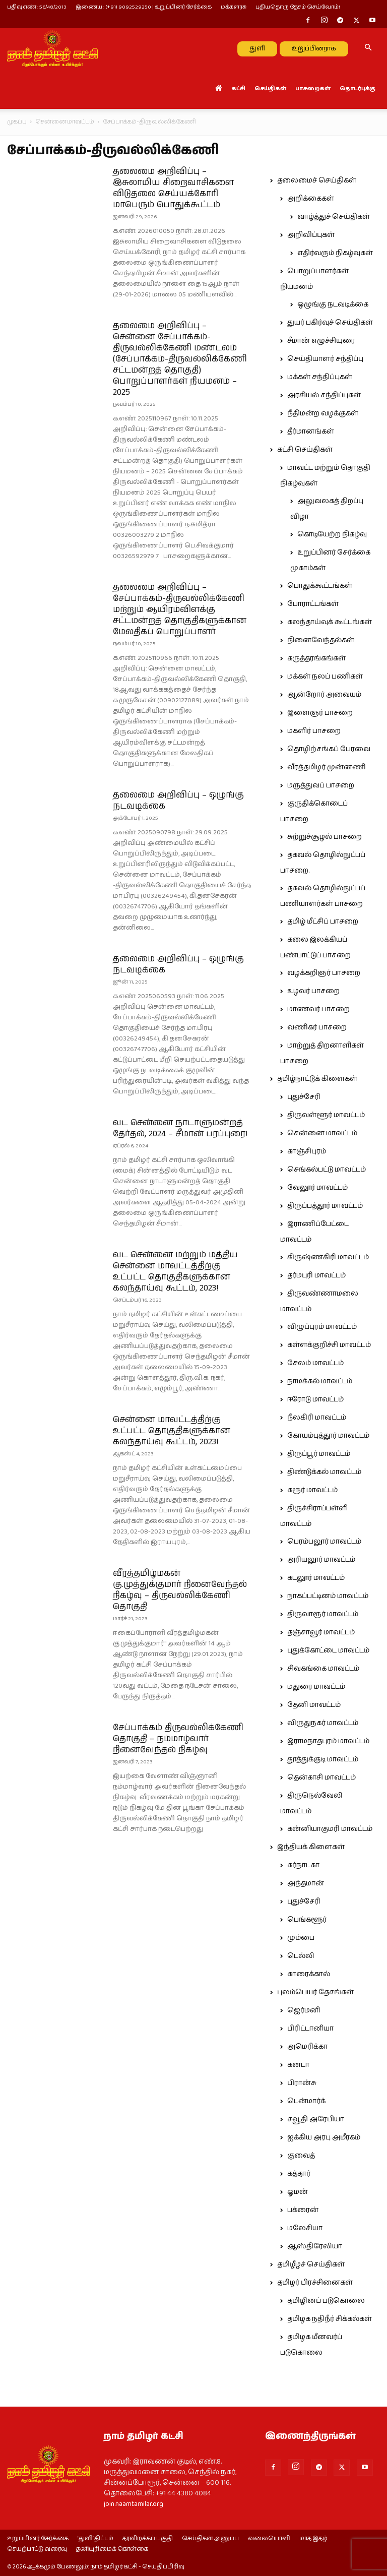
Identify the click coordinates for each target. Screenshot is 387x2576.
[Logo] (52, 48)
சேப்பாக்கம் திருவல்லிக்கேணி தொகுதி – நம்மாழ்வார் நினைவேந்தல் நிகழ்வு (178, 1739)
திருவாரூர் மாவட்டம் (322, 1614)
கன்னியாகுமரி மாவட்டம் (329, 1828)
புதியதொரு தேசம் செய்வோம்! (297, 7)
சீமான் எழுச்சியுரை (321, 340)
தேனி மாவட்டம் (314, 1704)
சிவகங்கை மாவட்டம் (323, 1668)
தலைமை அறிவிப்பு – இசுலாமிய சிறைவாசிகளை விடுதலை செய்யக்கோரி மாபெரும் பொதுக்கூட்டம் (173, 188)
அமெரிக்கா (307, 2046)
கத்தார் (298, 2173)
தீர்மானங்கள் (310, 431)
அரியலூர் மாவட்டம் (321, 1559)
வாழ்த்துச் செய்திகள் (333, 216)
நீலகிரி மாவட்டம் (316, 1417)
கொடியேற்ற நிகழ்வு (332, 534)
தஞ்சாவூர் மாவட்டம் (321, 1632)
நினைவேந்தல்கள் (320, 640)
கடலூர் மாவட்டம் (316, 1577)
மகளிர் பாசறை (314, 731)
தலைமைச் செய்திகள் (316, 180)
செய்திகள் (270, 88)
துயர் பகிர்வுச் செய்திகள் (330, 322)
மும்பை (300, 1937)
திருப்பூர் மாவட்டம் (318, 1453)
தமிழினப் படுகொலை (326, 2300)
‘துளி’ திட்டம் (95, 2538)
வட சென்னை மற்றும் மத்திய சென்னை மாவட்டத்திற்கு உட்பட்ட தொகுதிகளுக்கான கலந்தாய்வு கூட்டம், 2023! (175, 1271)
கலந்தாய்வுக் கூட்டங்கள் (329, 622)
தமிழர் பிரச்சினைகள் (315, 2282)
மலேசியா (304, 2228)
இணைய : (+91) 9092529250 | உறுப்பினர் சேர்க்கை (144, 7)
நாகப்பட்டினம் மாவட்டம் (327, 1596)
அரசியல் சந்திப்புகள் (324, 395)
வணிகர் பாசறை (317, 1027)
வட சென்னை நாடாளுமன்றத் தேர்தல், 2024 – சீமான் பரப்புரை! (180, 1128)
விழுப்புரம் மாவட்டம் (322, 1326)
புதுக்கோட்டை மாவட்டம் (328, 1650)
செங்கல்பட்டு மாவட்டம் (326, 1169)
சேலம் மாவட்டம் (315, 1363)
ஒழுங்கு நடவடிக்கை (332, 304)
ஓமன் (297, 2191)
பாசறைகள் (313, 88)
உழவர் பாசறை (313, 991)
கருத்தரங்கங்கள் (316, 658)
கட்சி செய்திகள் (305, 449)
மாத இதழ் (313, 2538)
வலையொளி (269, 2538)
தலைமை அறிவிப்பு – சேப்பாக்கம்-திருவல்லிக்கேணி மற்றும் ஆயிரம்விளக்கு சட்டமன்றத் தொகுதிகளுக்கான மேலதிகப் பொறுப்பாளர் (179, 609)
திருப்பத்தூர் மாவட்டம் (325, 1205)
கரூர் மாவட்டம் (312, 1490)
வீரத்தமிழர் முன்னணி (326, 767)
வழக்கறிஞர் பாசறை (323, 972)
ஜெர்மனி (303, 2010)
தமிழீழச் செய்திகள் (311, 2264)
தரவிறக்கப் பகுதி (147, 2538)
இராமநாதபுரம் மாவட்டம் (328, 1741)
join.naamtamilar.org (133, 2503)
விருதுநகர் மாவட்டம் (322, 1723)
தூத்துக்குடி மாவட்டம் (322, 1759)
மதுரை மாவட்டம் (316, 1686)
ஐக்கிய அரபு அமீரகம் (323, 2137)
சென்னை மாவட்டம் (64, 122)
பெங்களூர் (307, 1919)
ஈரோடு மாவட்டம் (315, 1399)
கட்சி (238, 88)
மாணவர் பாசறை (318, 1009)
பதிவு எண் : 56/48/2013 (37, 7)
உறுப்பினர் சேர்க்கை (38, 2538)
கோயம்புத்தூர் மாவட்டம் (328, 1435)
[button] (368, 48)
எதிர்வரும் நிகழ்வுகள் (335, 253)
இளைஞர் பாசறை (320, 712)
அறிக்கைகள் (310, 198)
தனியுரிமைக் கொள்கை (112, 2549)
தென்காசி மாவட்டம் (321, 1777)
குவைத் (301, 2155)
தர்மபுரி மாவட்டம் (316, 1275)
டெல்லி (300, 1955)
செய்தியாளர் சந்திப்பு (325, 358)
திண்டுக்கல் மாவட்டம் (324, 1472)
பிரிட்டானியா (310, 2028)
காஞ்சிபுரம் (306, 1151)
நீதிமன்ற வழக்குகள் (322, 413)
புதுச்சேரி (303, 1096)
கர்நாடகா (303, 1865)
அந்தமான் (305, 1883)
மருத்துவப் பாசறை (320, 785)
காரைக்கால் (308, 1974)
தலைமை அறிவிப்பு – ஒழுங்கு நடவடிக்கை (178, 800)
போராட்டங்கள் (313, 603)
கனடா (298, 2064)
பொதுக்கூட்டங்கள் (319, 585)
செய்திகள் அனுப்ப (210, 2538)
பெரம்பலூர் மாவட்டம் (324, 1541)
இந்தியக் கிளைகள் (311, 1847)
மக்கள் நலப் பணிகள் (325, 676)
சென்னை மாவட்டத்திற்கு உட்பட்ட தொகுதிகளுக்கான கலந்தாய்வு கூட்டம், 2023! (171, 1431)
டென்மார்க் (306, 2101)
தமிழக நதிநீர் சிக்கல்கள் (329, 2318)
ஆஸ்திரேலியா (314, 2246)
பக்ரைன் (302, 2210)
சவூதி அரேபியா (315, 2119)
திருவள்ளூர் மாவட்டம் (326, 1115)
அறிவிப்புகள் (311, 234)
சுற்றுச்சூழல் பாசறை (324, 836)
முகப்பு (17, 122)
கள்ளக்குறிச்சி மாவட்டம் (329, 1345)
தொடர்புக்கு (357, 88)
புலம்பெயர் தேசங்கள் (315, 1992)
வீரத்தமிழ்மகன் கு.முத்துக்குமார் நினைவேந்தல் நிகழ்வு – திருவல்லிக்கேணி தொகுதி (180, 1590)
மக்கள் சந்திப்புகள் (319, 377)
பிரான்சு (301, 2083)
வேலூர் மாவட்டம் (317, 1187)
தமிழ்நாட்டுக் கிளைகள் (317, 1078)
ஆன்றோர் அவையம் (324, 694)
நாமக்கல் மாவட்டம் (319, 1381)
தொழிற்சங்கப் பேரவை (328, 749)
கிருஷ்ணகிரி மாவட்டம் (328, 1257)
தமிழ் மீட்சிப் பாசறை (322, 921)
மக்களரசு (233, 7)
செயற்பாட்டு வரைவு (37, 2549)
